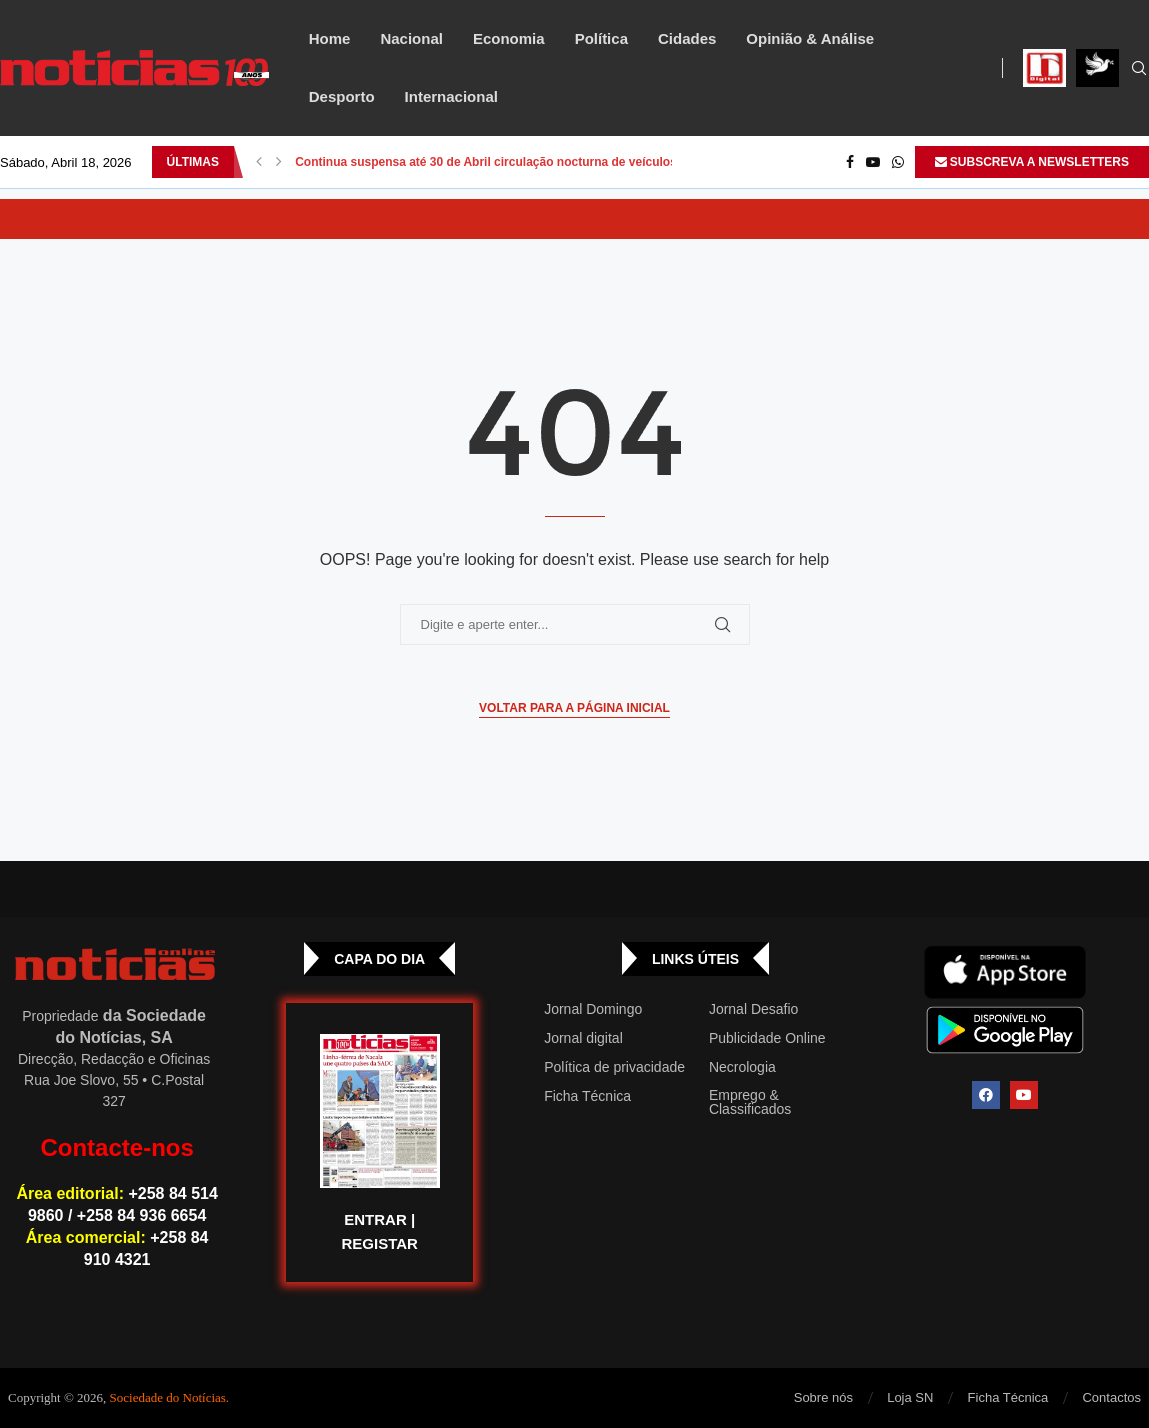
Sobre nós (823, 1397)
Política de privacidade (614, 1067)
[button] (259, 162)
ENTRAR (375, 1219)
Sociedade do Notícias (168, 1397)
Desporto (342, 96)
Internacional (451, 96)
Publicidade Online (767, 1038)
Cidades (687, 38)
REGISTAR (379, 1243)
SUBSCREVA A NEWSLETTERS (1032, 162)
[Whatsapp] (898, 162)
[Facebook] (850, 162)
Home (330, 38)
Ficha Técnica (587, 1096)
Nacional (411, 38)
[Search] (1139, 69)
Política (601, 38)
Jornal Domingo (593, 1009)
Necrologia (742, 1067)
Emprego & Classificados (750, 1102)
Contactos (1111, 1397)
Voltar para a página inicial (574, 708)
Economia (509, 38)
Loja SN (910, 1397)
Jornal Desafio (754, 1009)
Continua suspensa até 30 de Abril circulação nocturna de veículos (486, 162)
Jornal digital (583, 1038)
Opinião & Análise (810, 38)
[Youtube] (873, 162)
